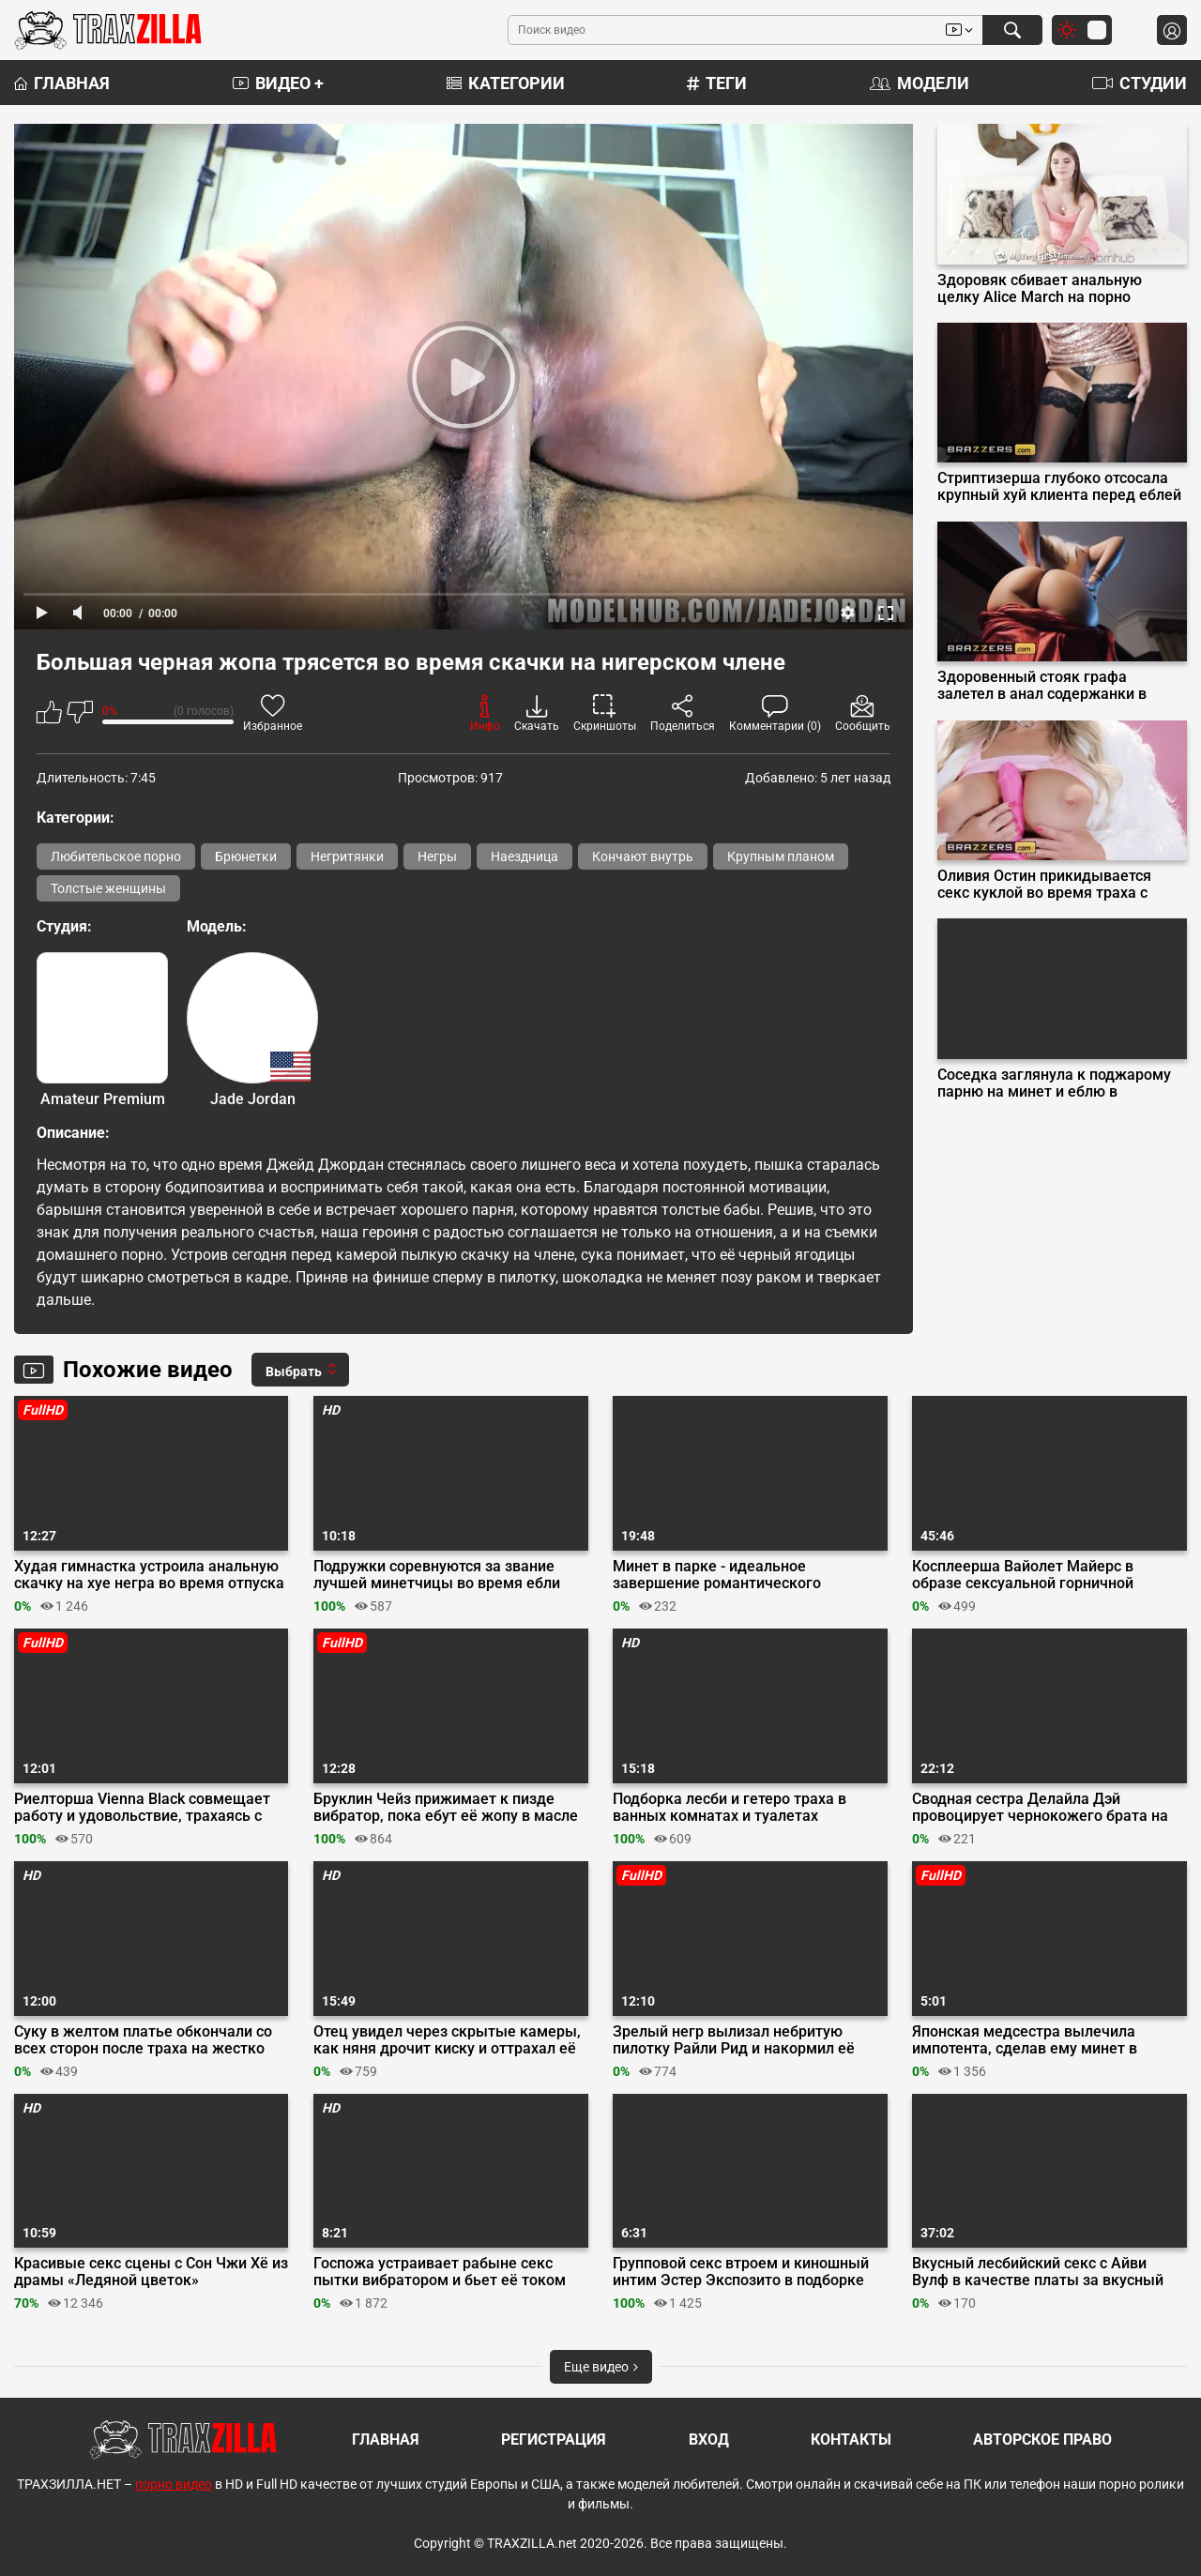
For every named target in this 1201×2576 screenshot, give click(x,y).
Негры (437, 856)
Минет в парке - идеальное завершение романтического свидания (717, 1575)
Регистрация (553, 2439)
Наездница (524, 856)
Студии (1139, 83)
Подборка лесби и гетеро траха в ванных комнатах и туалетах (729, 1808)
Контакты (851, 2439)
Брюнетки (246, 856)
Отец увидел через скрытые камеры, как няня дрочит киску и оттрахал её (447, 2040)
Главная (62, 83)
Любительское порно (116, 856)
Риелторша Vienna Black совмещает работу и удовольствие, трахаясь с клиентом (142, 1808)
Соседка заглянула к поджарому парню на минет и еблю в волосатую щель (1054, 1083)
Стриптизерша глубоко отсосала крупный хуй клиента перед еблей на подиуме (1059, 487)
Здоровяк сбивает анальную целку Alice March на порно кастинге (1039, 289)
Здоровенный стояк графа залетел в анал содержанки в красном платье (1042, 686)
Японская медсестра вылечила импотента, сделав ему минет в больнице (1024, 2040)
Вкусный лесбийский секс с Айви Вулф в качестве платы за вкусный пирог (1037, 2272)
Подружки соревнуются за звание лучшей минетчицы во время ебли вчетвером (436, 1575)
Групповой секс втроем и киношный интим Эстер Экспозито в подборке (741, 2272)
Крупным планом (780, 856)
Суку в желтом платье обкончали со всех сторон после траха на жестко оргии (143, 2040)
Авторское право (1042, 2439)
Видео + (278, 83)
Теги (717, 83)
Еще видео (601, 2366)
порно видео (173, 2484)
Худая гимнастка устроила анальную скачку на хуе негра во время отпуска (149, 1575)
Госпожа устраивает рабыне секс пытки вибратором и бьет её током (439, 2272)
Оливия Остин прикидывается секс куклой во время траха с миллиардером (1044, 885)
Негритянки (347, 856)
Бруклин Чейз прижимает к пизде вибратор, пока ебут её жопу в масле (445, 1808)
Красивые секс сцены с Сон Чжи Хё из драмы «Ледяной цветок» (151, 2272)
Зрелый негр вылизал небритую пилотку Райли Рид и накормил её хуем (734, 2040)
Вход (709, 2439)
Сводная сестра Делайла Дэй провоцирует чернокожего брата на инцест (1040, 1808)
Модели (919, 83)
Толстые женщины (108, 888)
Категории (506, 83)
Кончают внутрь (642, 856)
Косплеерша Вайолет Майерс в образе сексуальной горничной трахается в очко (1022, 1575)
